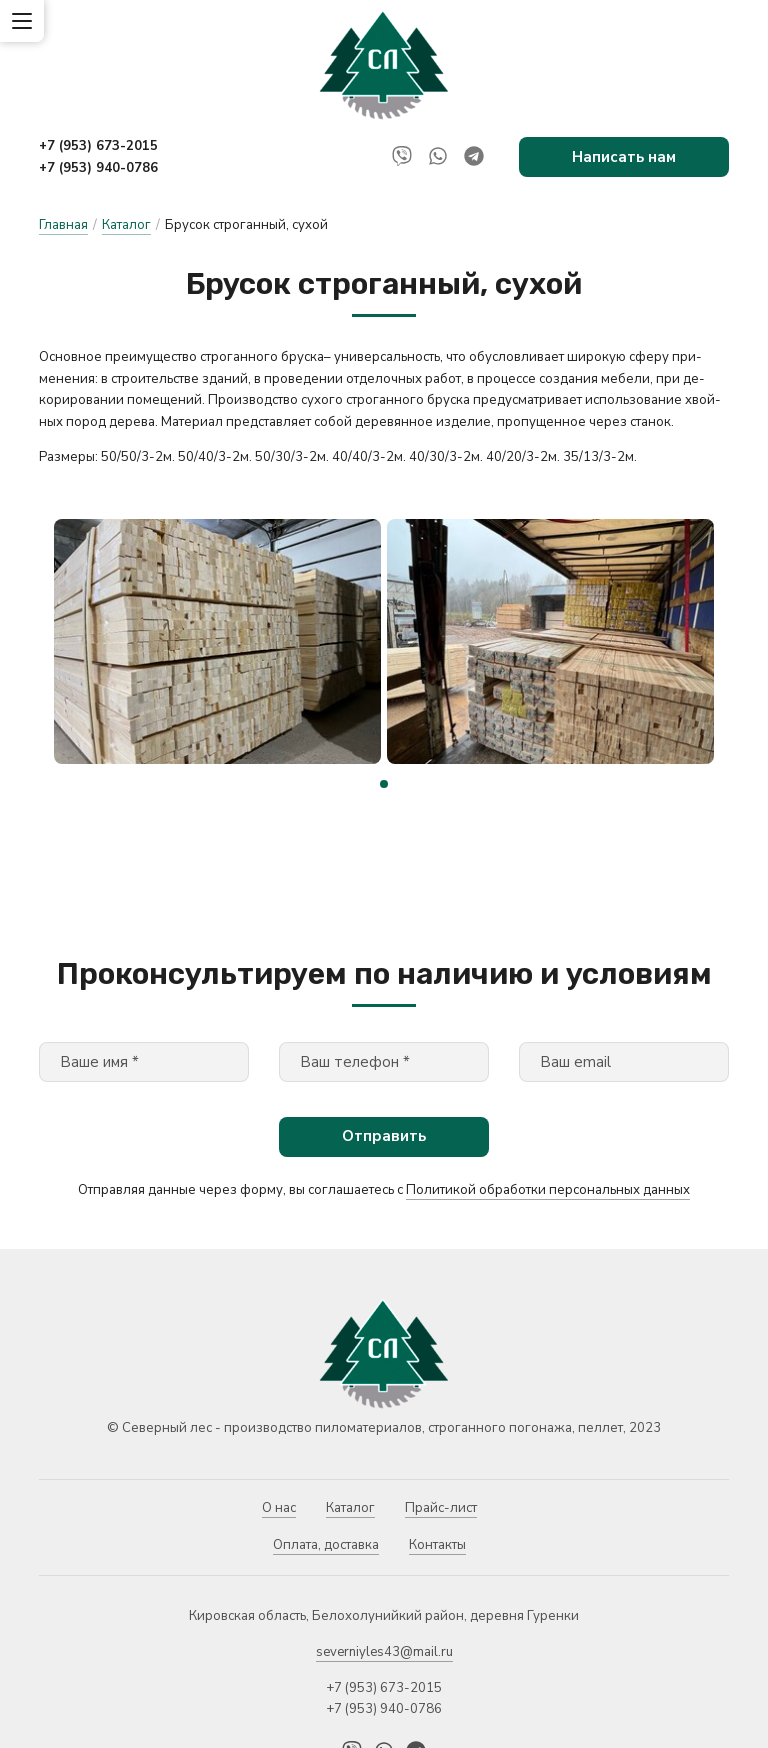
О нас (279, 1420)
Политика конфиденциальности (139, 1723)
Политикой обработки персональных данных (548, 1102)
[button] (384, 696)
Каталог (126, 225)
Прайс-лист (441, 1420)
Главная (63, 225)
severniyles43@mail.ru (384, 1564)
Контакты (437, 1458)
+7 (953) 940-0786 (98, 168)
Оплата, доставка (326, 1458)
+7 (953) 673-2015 (98, 146)
